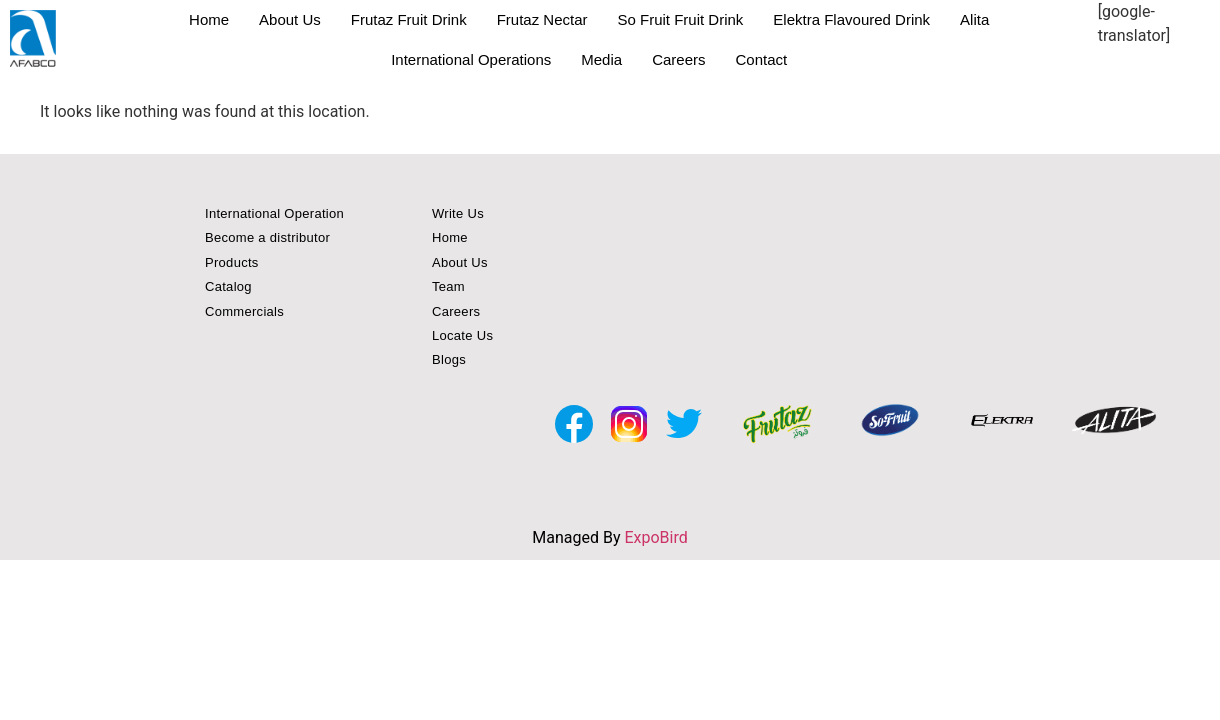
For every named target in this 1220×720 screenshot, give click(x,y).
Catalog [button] (228, 286)
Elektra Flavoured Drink (851, 19)
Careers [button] (456, 311)
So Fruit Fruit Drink (681, 19)
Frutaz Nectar (542, 19)
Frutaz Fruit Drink (409, 19)
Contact (761, 59)
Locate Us (462, 335)
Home (209, 19)
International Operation (274, 213)
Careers (678, 59)
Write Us (458, 213)
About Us (290, 19)
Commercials (244, 311)
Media (601, 59)
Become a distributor (267, 237)
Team (448, 286)
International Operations (471, 59)
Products (232, 262)
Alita (974, 19)
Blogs (449, 359)
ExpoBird (655, 537)
